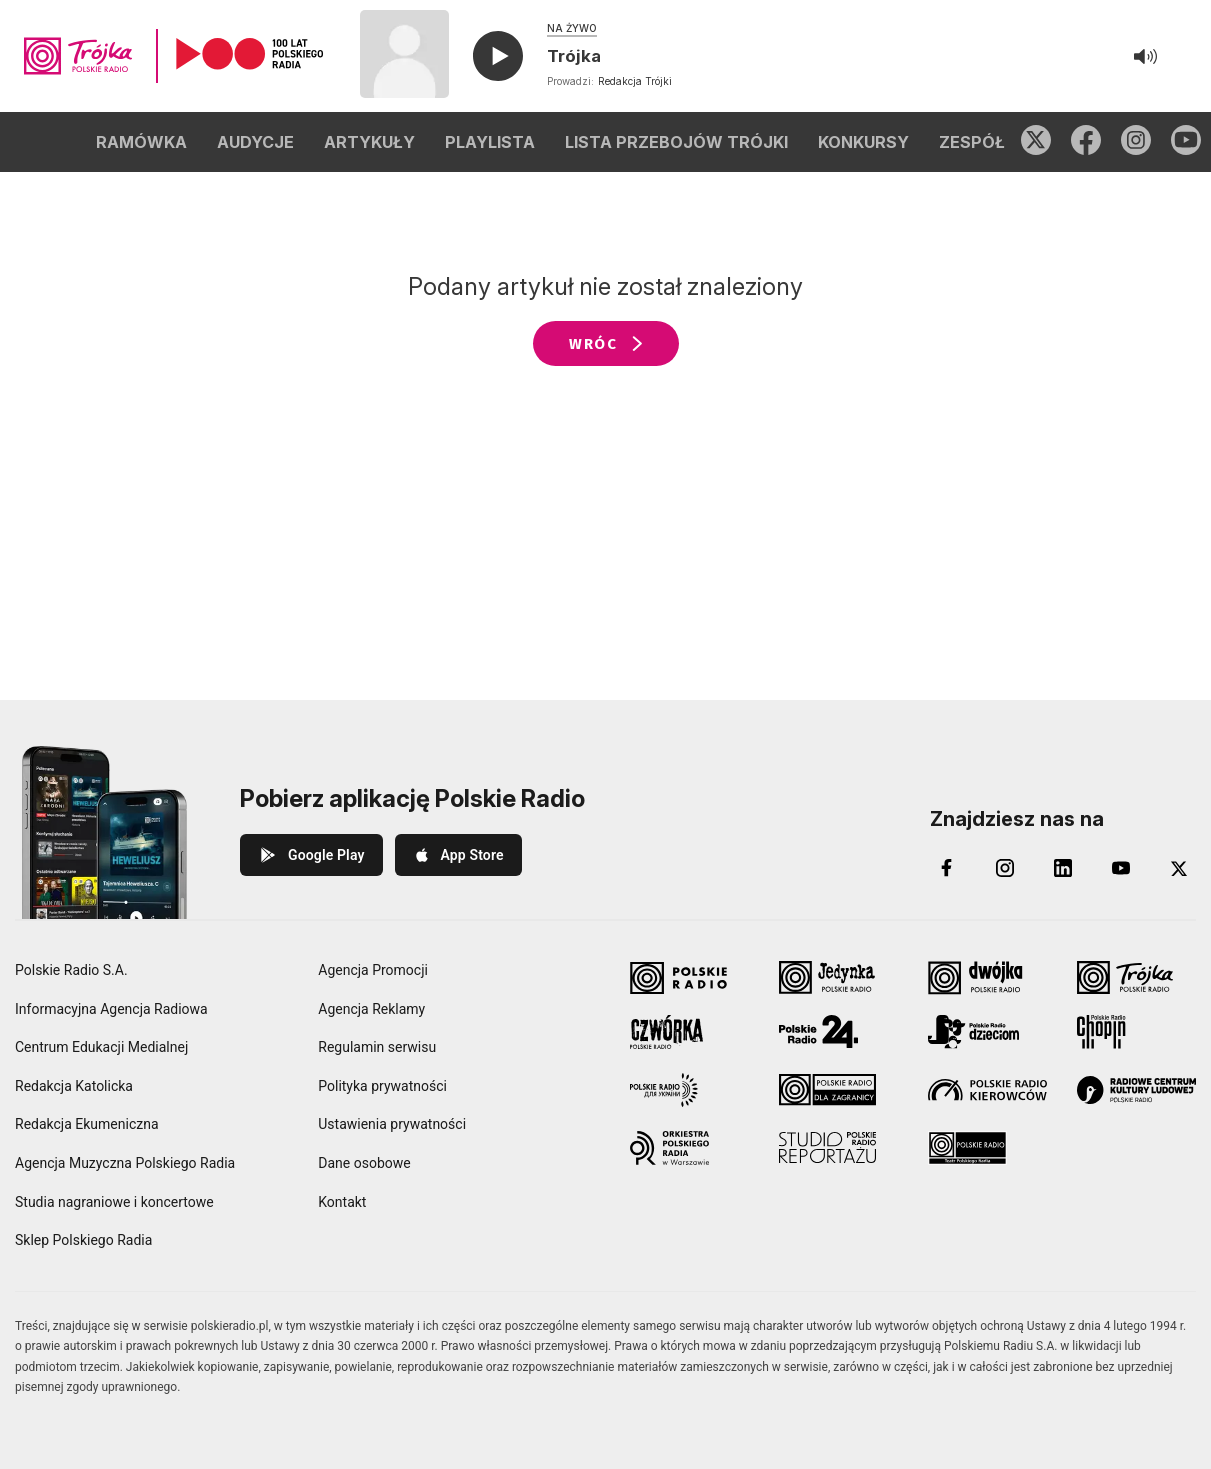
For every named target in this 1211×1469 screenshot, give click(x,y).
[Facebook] (947, 868)
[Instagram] (1005, 868)
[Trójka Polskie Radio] (1136, 978)
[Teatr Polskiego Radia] (987, 1148)
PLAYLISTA (490, 142)
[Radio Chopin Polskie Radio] (1136, 1032)
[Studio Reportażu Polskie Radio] (838, 1148)
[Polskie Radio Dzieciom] (987, 1032)
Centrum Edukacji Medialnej (101, 1047)
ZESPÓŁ (972, 142)
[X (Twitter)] (1179, 868)
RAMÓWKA (141, 142)
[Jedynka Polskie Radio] (838, 978)
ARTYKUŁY (369, 142)
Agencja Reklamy (371, 1009)
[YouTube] (1121, 868)
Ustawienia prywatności (392, 1124)
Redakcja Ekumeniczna (87, 1124)
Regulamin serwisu (377, 1047)
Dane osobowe (364, 1163)
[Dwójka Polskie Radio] (987, 978)
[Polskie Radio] (689, 978)
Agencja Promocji (373, 970)
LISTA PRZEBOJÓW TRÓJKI (676, 142)
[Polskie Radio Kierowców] (987, 1090)
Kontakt (342, 1202)
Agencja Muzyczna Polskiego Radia (125, 1163)
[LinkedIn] (1063, 868)
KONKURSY (863, 142)
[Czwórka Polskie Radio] (689, 1032)
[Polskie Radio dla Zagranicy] (838, 1090)
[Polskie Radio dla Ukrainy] (689, 1090)
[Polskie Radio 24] (838, 1032)
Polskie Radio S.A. (71, 970)
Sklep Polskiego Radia (83, 1240)
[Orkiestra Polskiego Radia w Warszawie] (689, 1148)
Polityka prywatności (382, 1086)
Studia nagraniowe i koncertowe (114, 1202)
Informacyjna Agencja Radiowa (111, 1009)
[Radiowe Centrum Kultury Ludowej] (1136, 1090)
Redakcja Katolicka (74, 1086)
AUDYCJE (255, 142)
